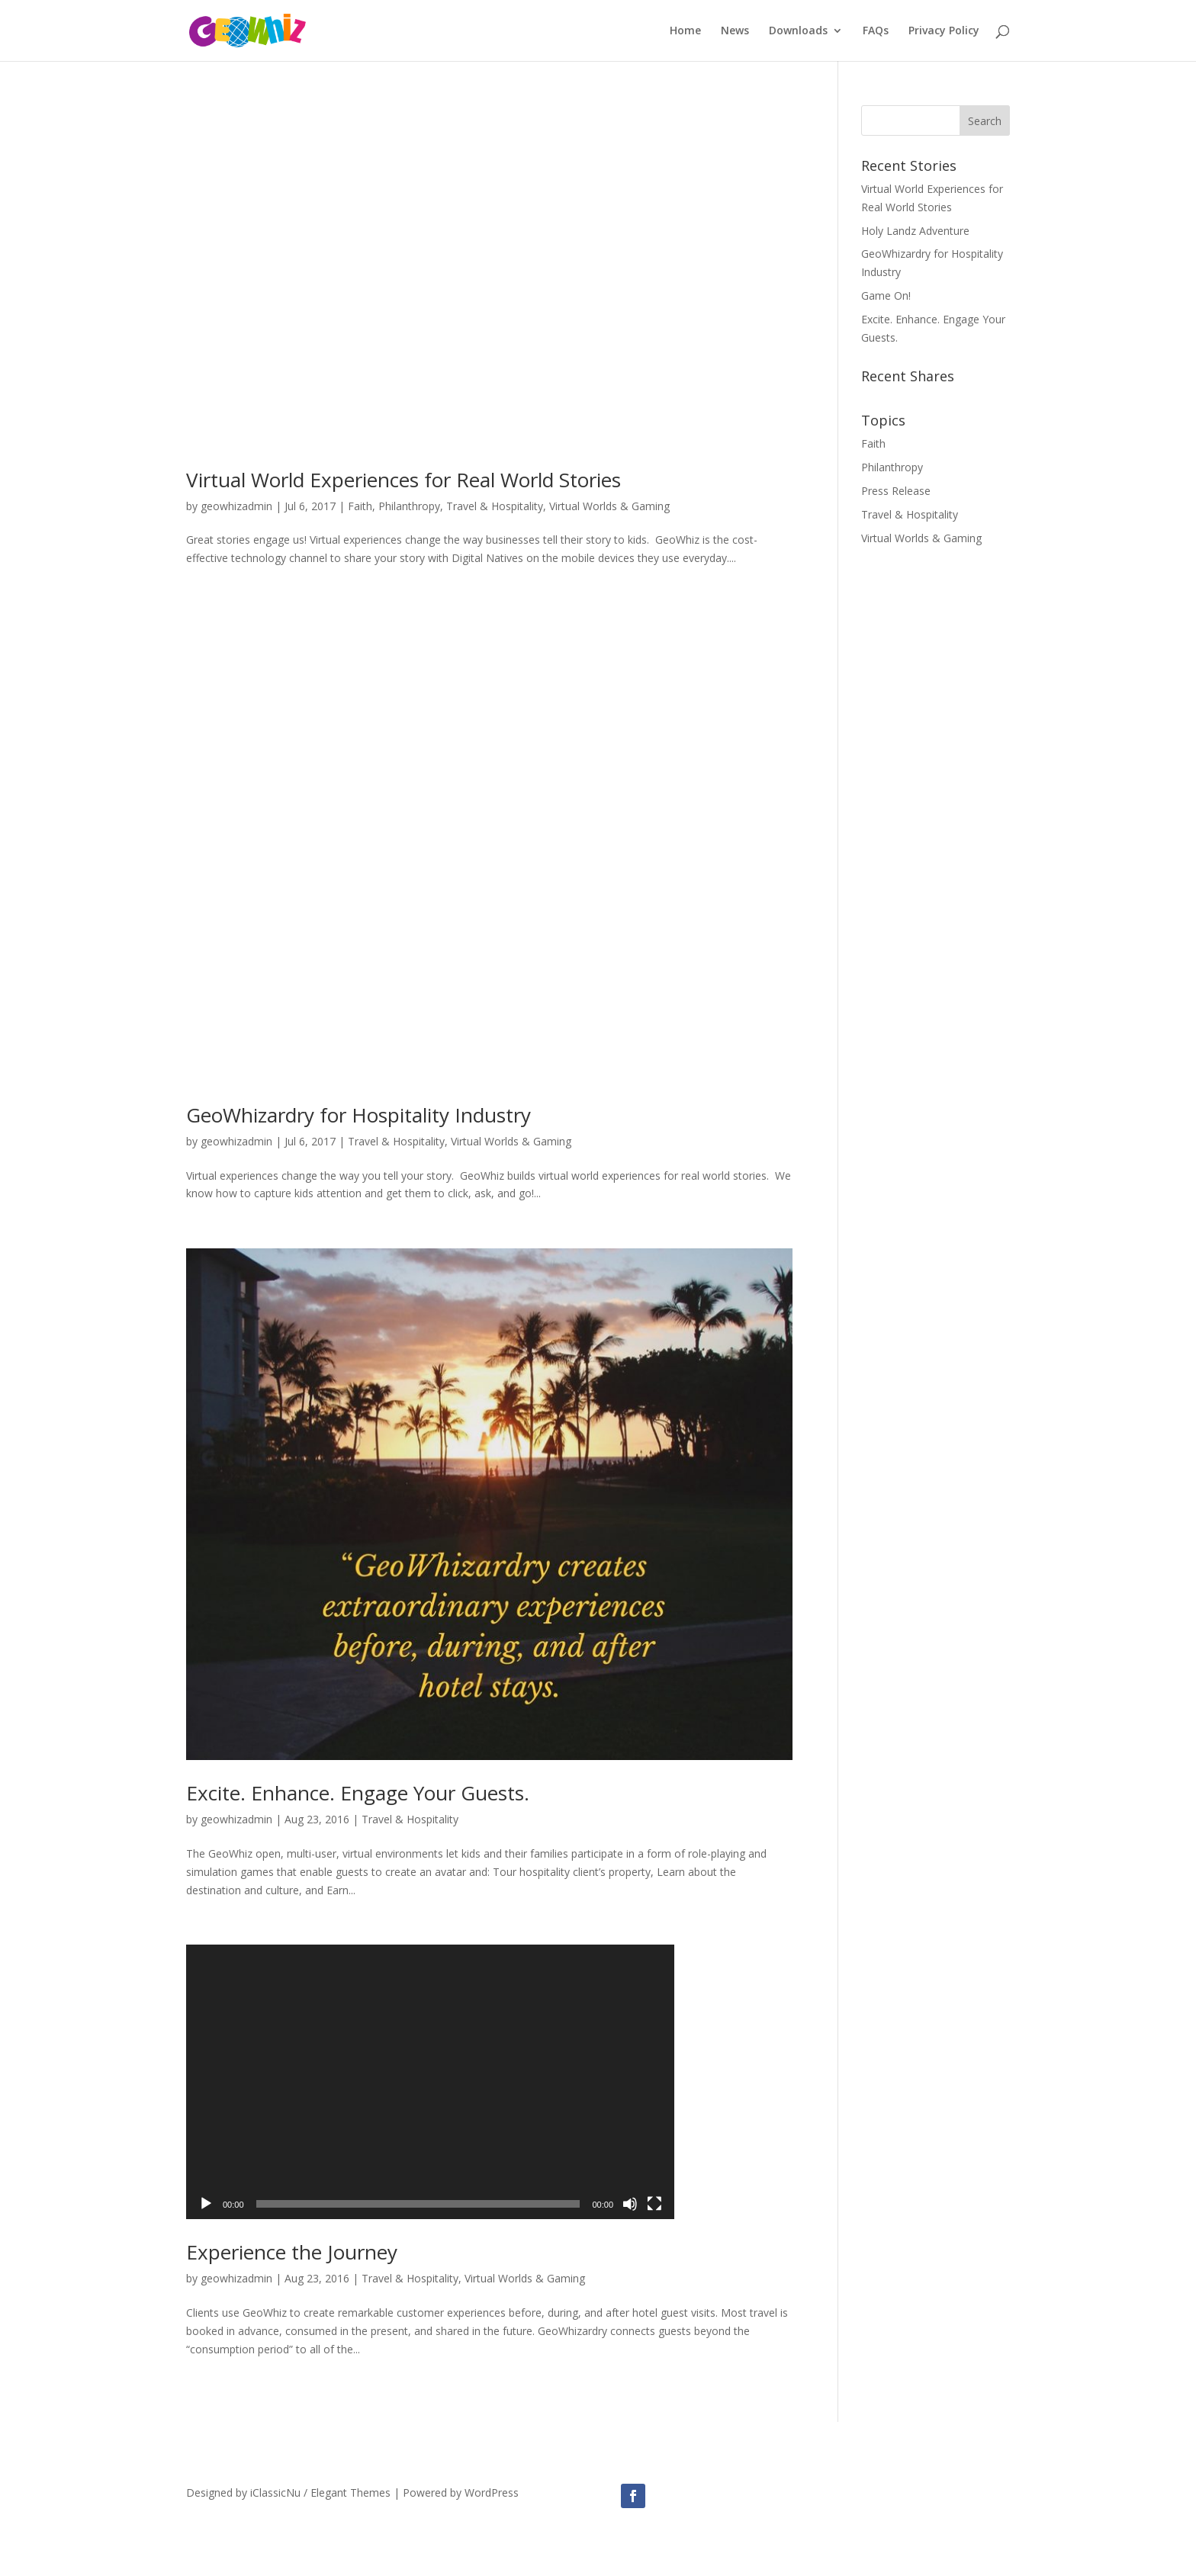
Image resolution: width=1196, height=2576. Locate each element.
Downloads (798, 31)
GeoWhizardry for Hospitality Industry (358, 1115)
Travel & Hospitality (494, 506)
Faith (360, 506)
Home (685, 31)
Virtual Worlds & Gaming (609, 506)
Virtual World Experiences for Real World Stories (403, 479)
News (735, 31)
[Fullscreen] (654, 2203)
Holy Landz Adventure (915, 230)
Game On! (886, 295)
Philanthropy (409, 506)
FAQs (876, 31)
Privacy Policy (943, 31)
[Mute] (630, 2203)
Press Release (896, 490)
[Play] (206, 2203)
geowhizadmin (236, 506)
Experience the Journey (291, 2252)
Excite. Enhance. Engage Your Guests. (357, 1793)
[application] (430, 2082)
